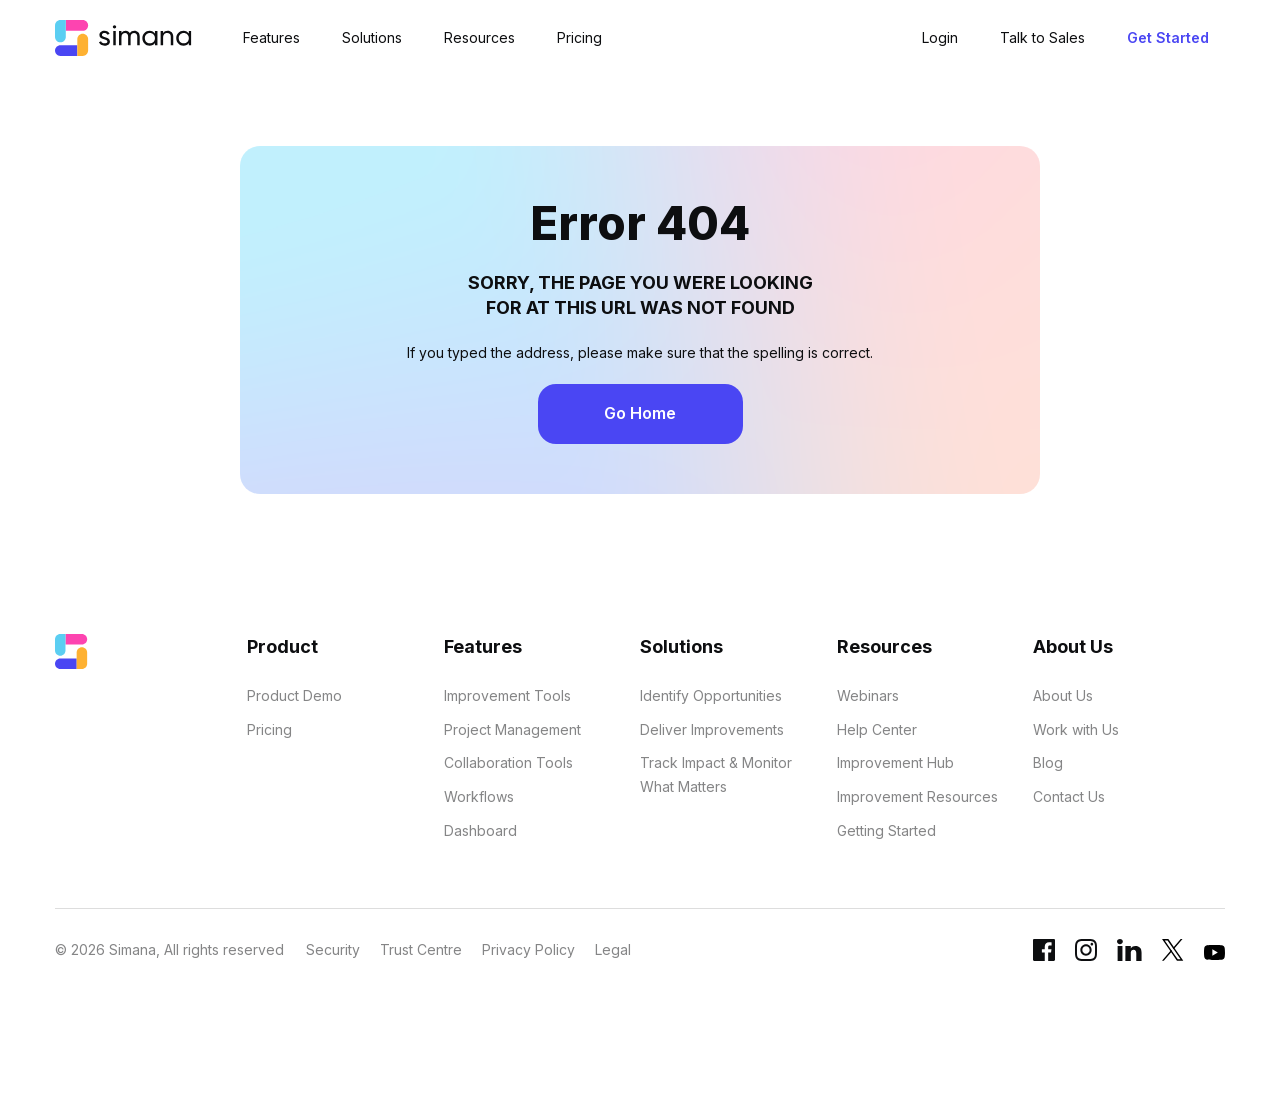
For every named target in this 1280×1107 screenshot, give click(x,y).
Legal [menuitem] (613, 949)
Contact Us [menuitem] (1069, 796)
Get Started (1168, 37)
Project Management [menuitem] (512, 729)
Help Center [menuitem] (877, 729)
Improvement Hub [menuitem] (895, 762)
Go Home (640, 413)
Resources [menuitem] (479, 37)
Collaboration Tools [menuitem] (508, 762)
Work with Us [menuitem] (1076, 729)
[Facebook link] (1044, 955)
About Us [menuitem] (1063, 695)
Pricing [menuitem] (579, 37)
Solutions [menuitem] (372, 37)
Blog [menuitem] (1048, 762)
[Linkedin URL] (1129, 955)
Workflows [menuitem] (479, 796)
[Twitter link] (1173, 955)
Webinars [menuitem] (868, 695)
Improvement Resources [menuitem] (917, 796)
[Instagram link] (1086, 955)
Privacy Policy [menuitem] (528, 949)
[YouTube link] (1214, 957)
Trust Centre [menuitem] (421, 949)
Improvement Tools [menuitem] (507, 695)
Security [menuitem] (333, 949)
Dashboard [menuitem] (480, 830)
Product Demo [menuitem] (294, 695)
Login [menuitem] (940, 37)
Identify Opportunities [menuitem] (711, 695)
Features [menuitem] (271, 37)
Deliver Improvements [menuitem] (712, 729)
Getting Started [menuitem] (886, 830)
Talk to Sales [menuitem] (1042, 37)
